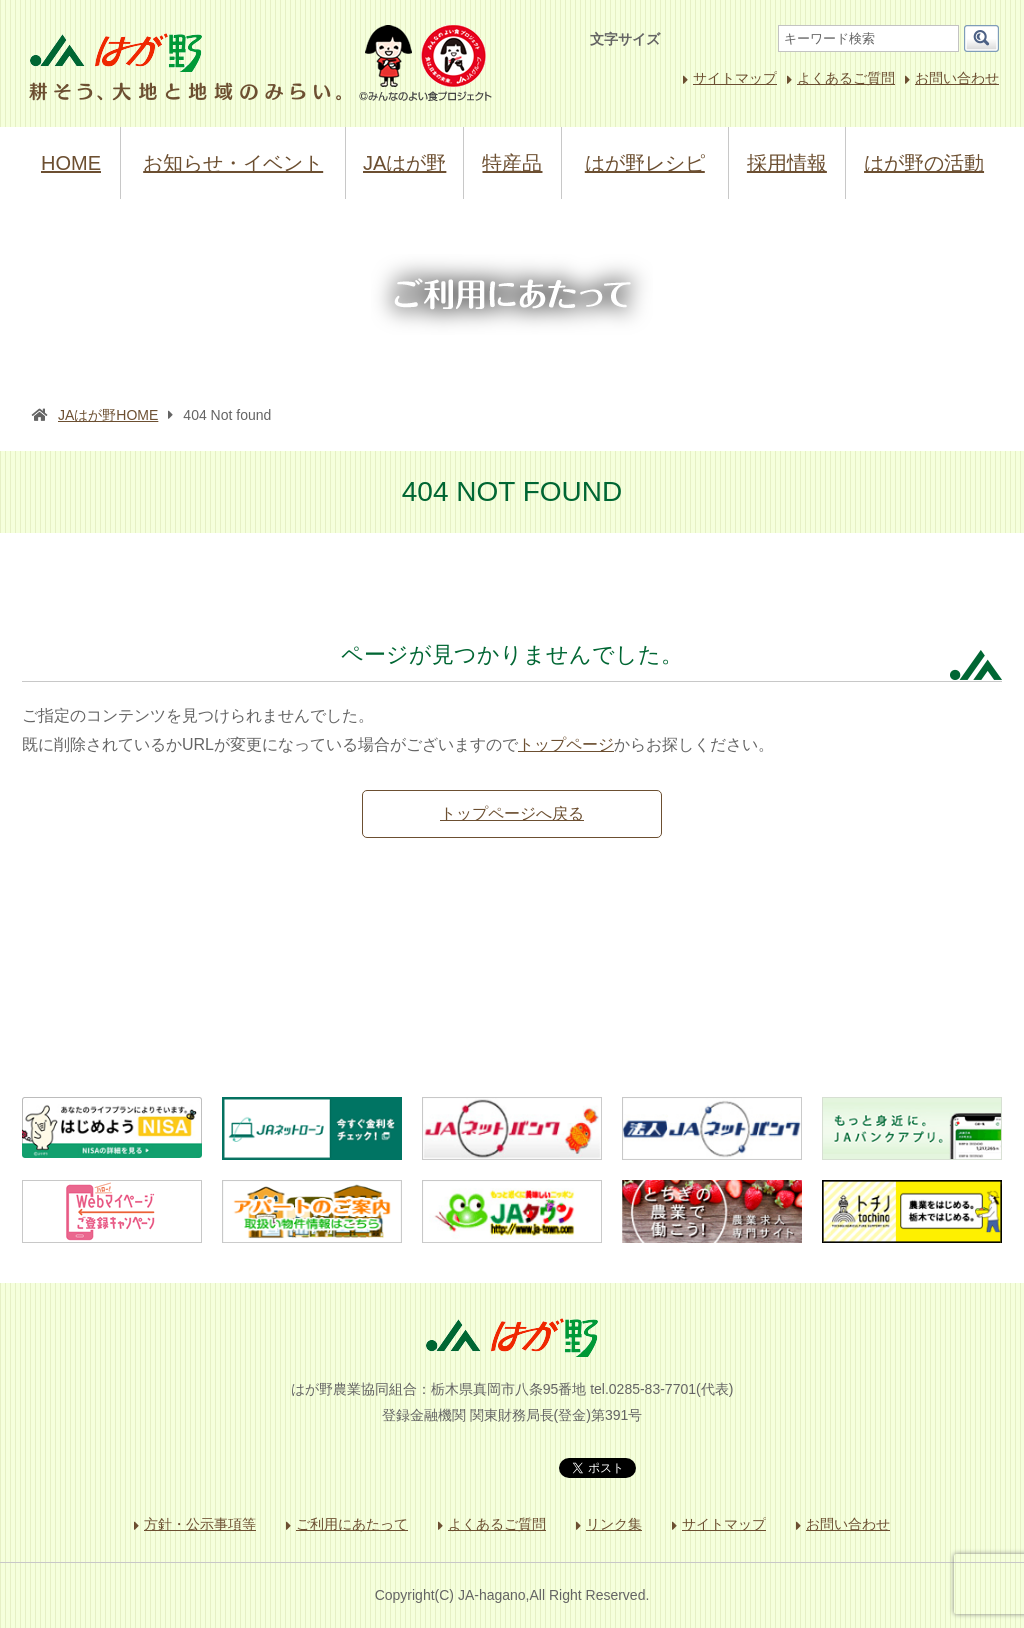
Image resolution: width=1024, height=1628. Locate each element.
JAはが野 (404, 163)
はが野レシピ (645, 163)
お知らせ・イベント (233, 163)
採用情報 (787, 163)
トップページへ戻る (512, 813)
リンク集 (614, 1524)
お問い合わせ (957, 78)
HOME (71, 163)
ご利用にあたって (352, 1524)
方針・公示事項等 (200, 1524)
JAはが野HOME (108, 415)
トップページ (566, 744)
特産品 (512, 163)
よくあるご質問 (846, 78)
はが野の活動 (924, 163)
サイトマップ (735, 78)
